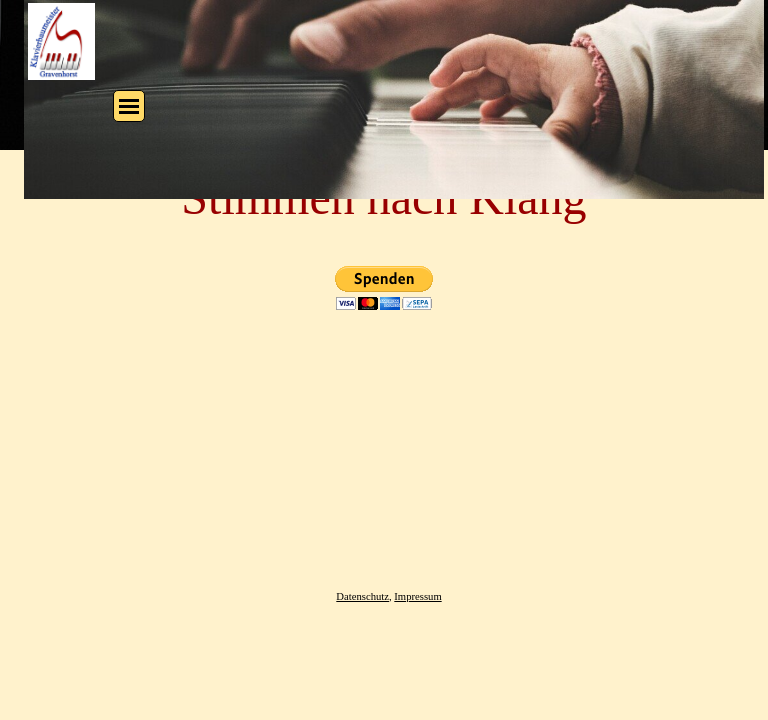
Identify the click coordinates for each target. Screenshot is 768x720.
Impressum (417, 596)
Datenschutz (362, 596)
